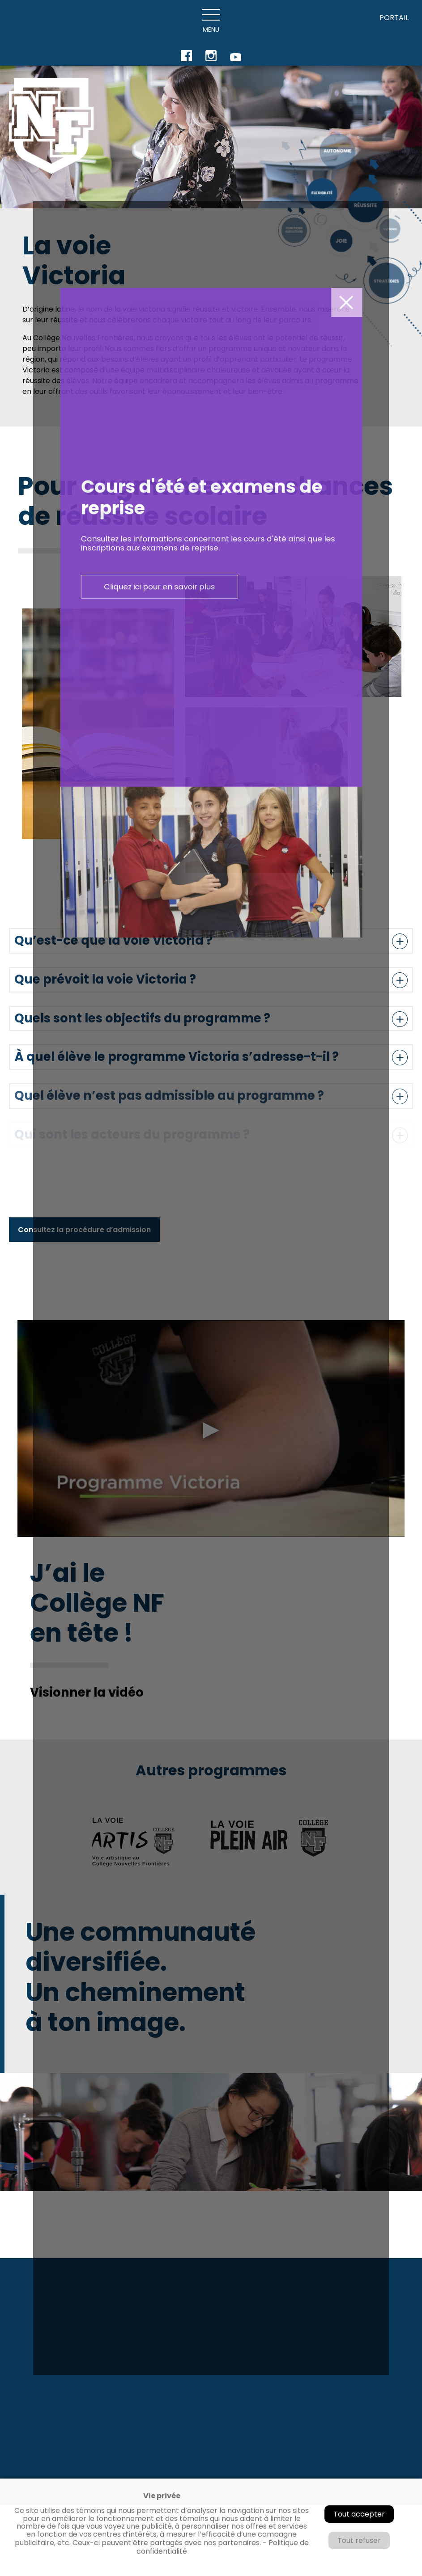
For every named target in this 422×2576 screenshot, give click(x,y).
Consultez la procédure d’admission (84, 1230)
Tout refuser (359, 2540)
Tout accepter (359, 2514)
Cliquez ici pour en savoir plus (199, 1125)
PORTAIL (394, 17)
